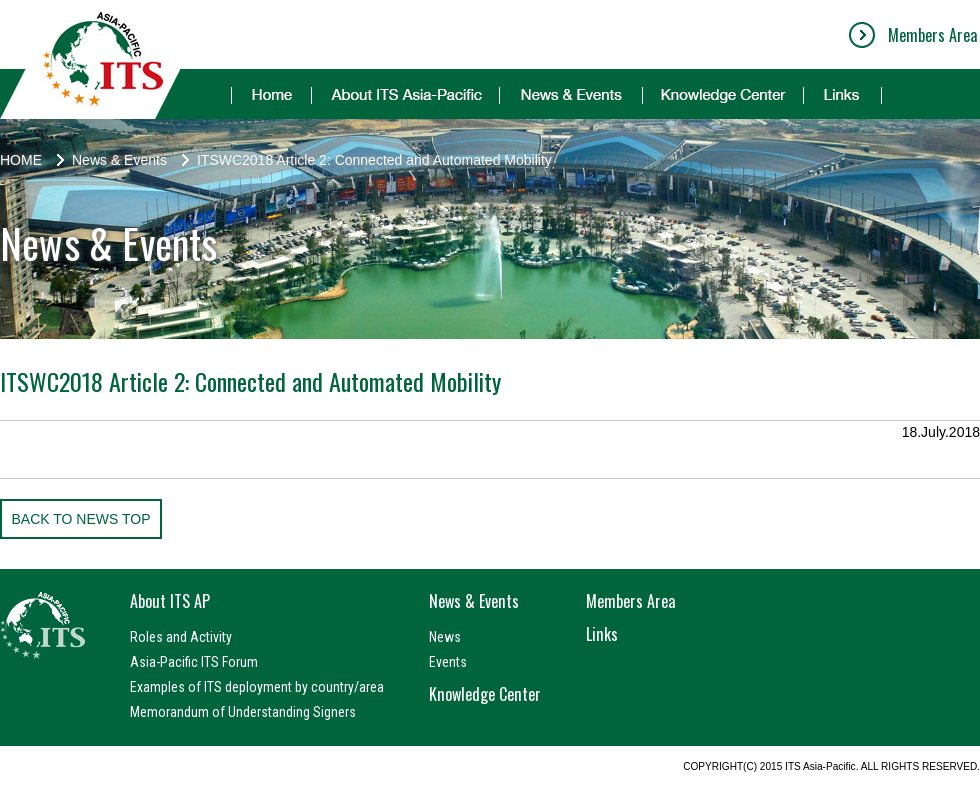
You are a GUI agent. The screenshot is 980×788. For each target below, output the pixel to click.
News (445, 637)
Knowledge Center (485, 694)
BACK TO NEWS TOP (80, 519)
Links (602, 634)
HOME (21, 160)
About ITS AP (170, 601)
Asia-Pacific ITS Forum (194, 662)
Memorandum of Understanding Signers (243, 712)
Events (448, 662)
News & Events (119, 160)
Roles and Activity (181, 637)
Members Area (932, 35)
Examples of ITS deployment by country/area (257, 687)
